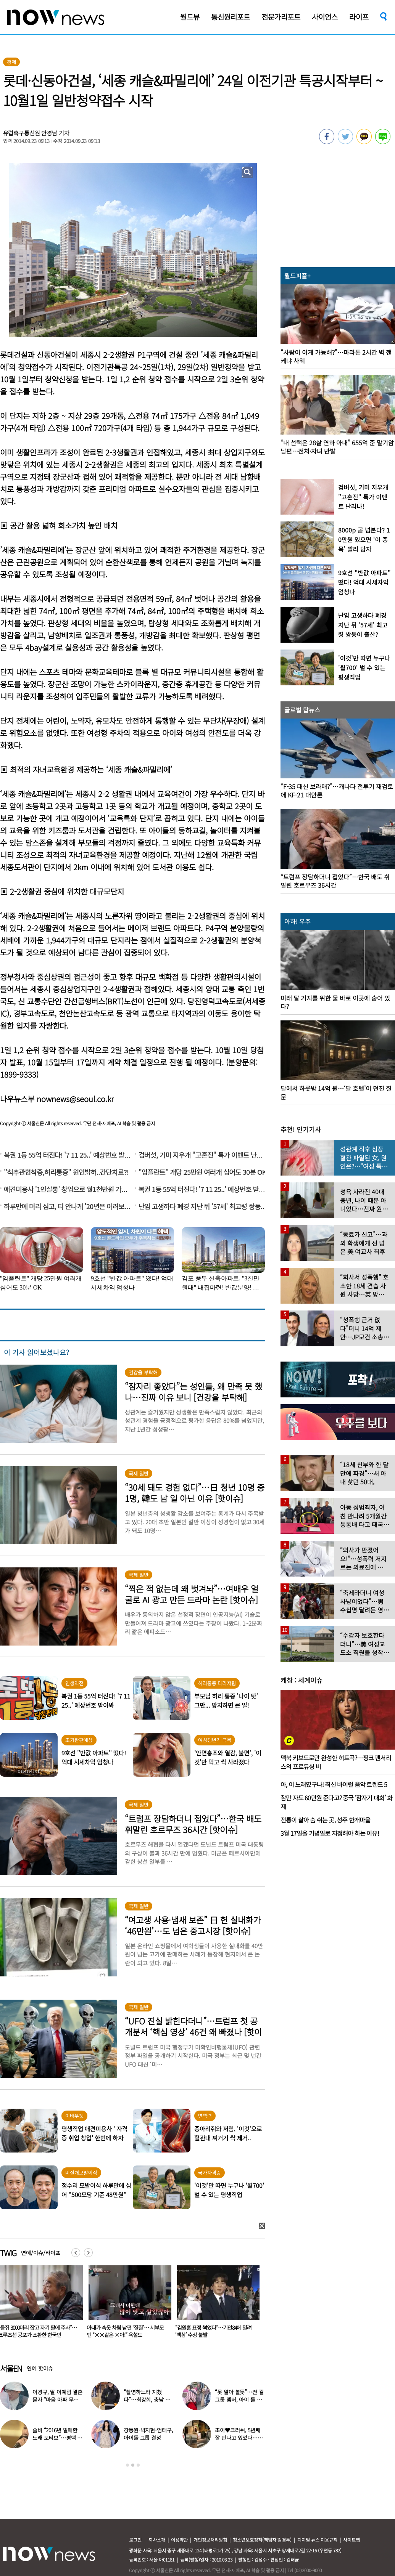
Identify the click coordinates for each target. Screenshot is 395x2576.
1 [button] (127, 2465)
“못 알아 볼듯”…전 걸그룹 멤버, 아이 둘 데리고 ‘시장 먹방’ (239, 2399)
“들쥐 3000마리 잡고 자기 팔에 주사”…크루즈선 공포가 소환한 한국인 (126, 2331)
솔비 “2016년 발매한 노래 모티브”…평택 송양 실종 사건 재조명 (57, 2437)
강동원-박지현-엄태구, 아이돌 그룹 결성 (148, 2433)
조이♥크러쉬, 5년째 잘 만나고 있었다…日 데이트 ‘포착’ (239, 2437)
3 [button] (138, 2465)
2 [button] (132, 2465)
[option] (127, 2304)
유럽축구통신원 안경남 (30, 133)
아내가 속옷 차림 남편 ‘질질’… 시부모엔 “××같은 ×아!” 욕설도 (213, 2331)
